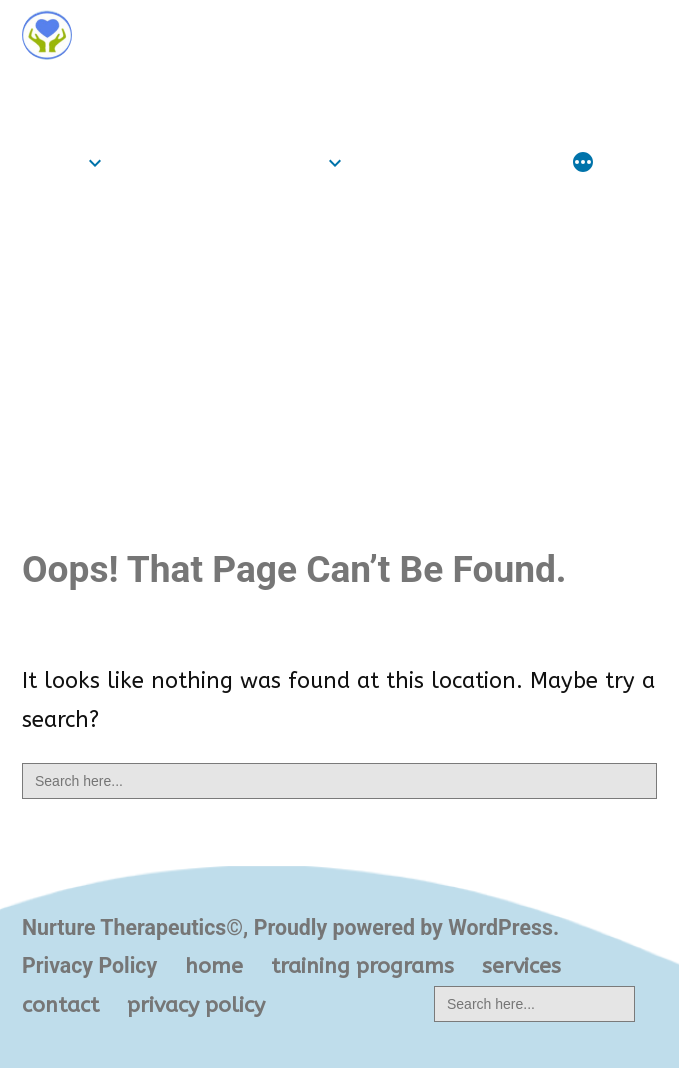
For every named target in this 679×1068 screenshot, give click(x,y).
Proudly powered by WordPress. (406, 927)
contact (513, 162)
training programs (219, 162)
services (401, 162)
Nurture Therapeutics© (159, 92)
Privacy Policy (89, 965)
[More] (583, 164)
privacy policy (196, 1005)
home (51, 162)
